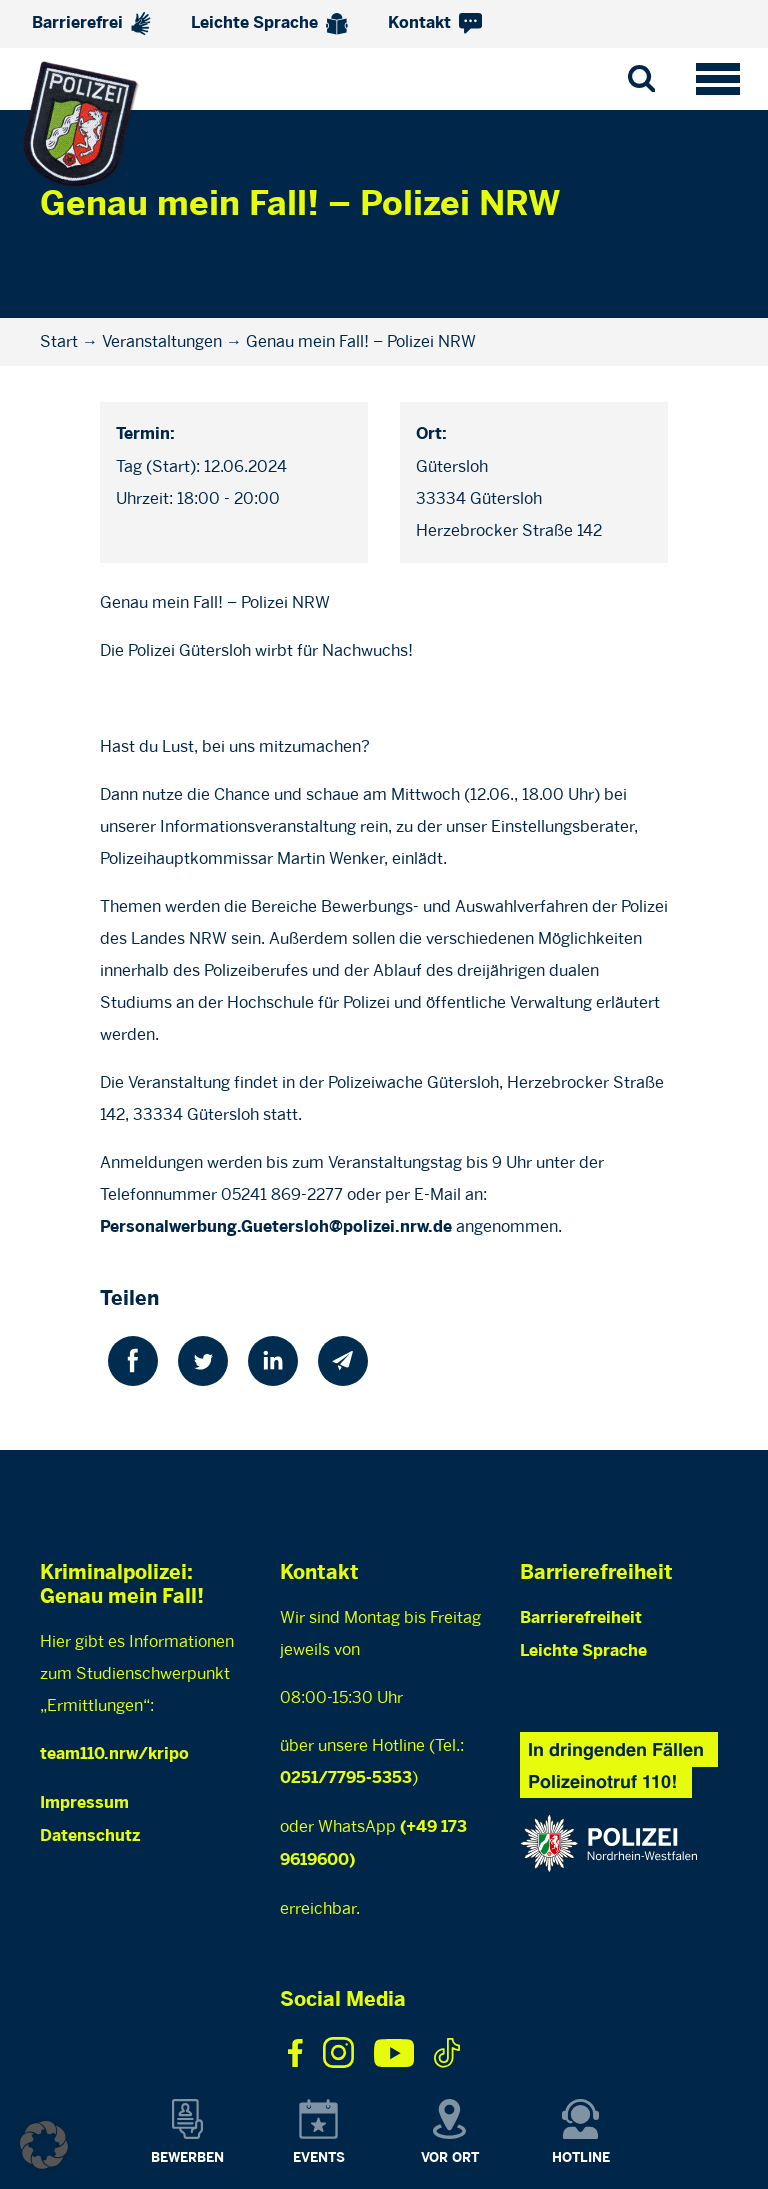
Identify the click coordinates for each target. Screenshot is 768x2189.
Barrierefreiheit (581, 1618)
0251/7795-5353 (346, 1778)
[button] (44, 2145)
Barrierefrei (91, 23)
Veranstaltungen (162, 341)
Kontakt (435, 23)
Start (59, 341)
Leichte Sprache (269, 24)
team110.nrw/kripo (114, 1754)
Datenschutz (90, 1836)
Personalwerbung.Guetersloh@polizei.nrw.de (276, 1227)
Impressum (84, 1803)
